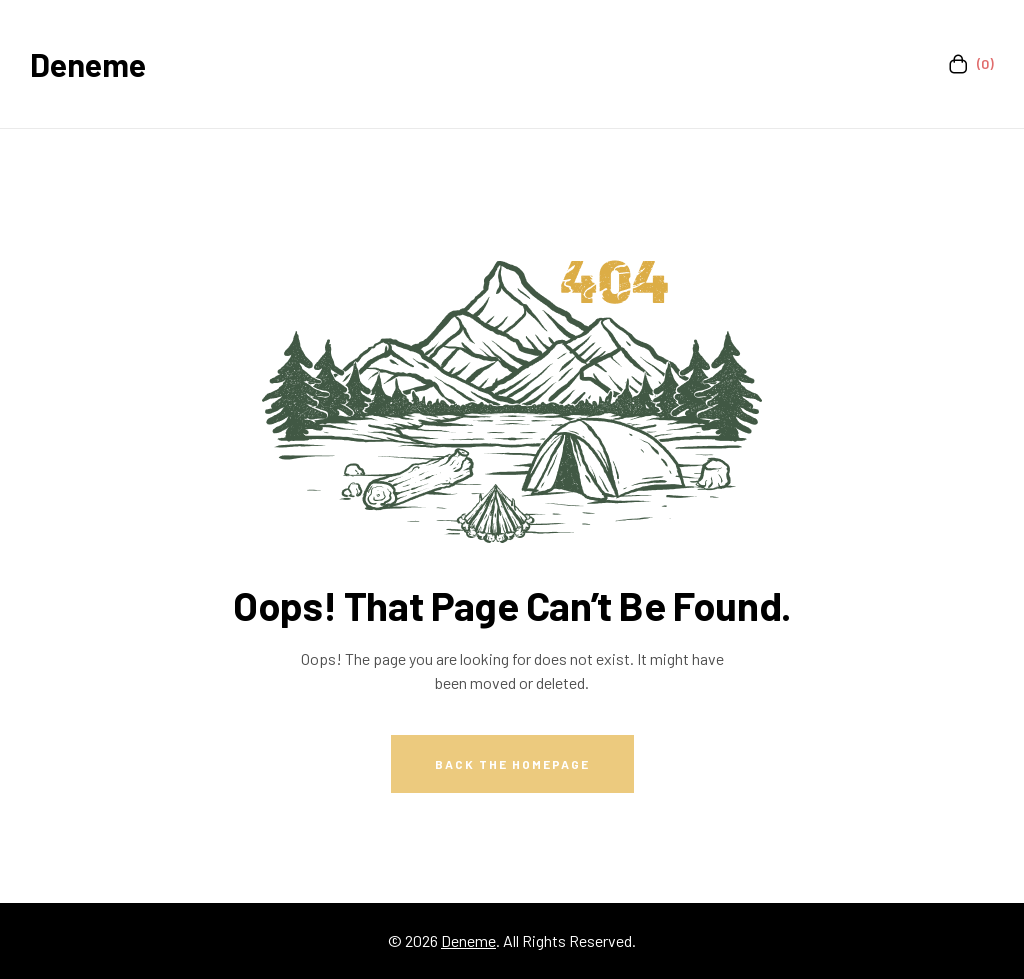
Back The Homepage (512, 764)
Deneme (88, 64)
